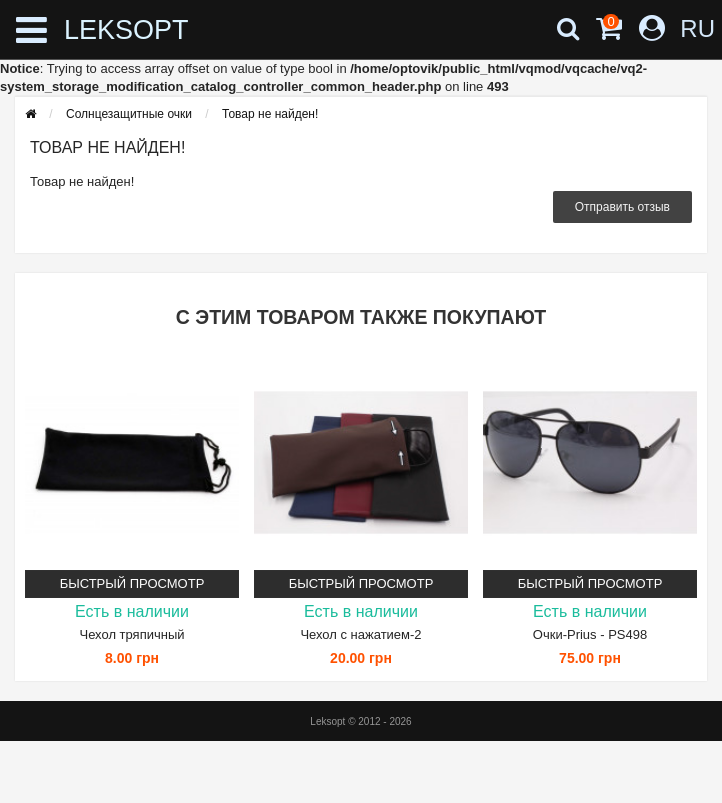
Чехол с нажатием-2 (360, 634)
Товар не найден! (270, 114)
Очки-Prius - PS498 (590, 634)
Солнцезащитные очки (129, 114)
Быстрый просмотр (132, 583)
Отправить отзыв (622, 207)
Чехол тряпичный (131, 634)
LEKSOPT (126, 30)
